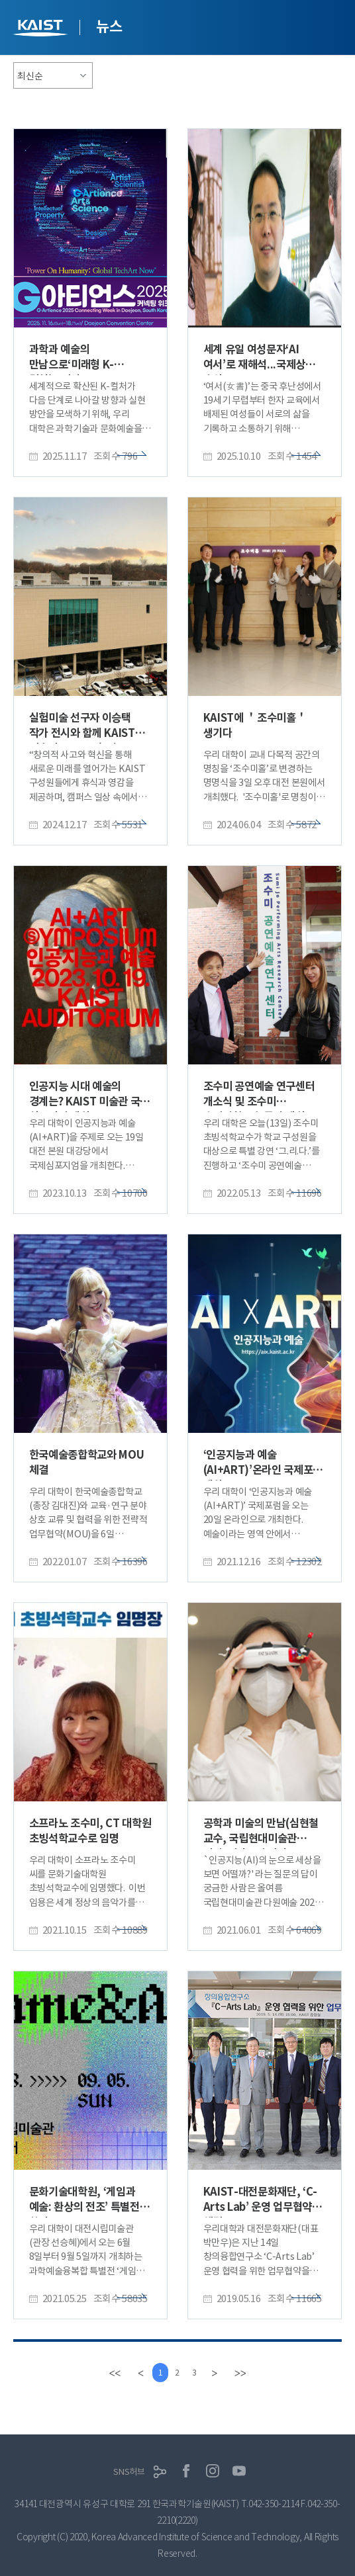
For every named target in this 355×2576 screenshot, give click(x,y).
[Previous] (137, 2373)
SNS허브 (129, 2471)
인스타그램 (212, 2471)
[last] (246, 2373)
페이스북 (186, 2471)
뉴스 (109, 26)
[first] (109, 2373)
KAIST (41, 29)
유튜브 (239, 2471)
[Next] (218, 2373)
